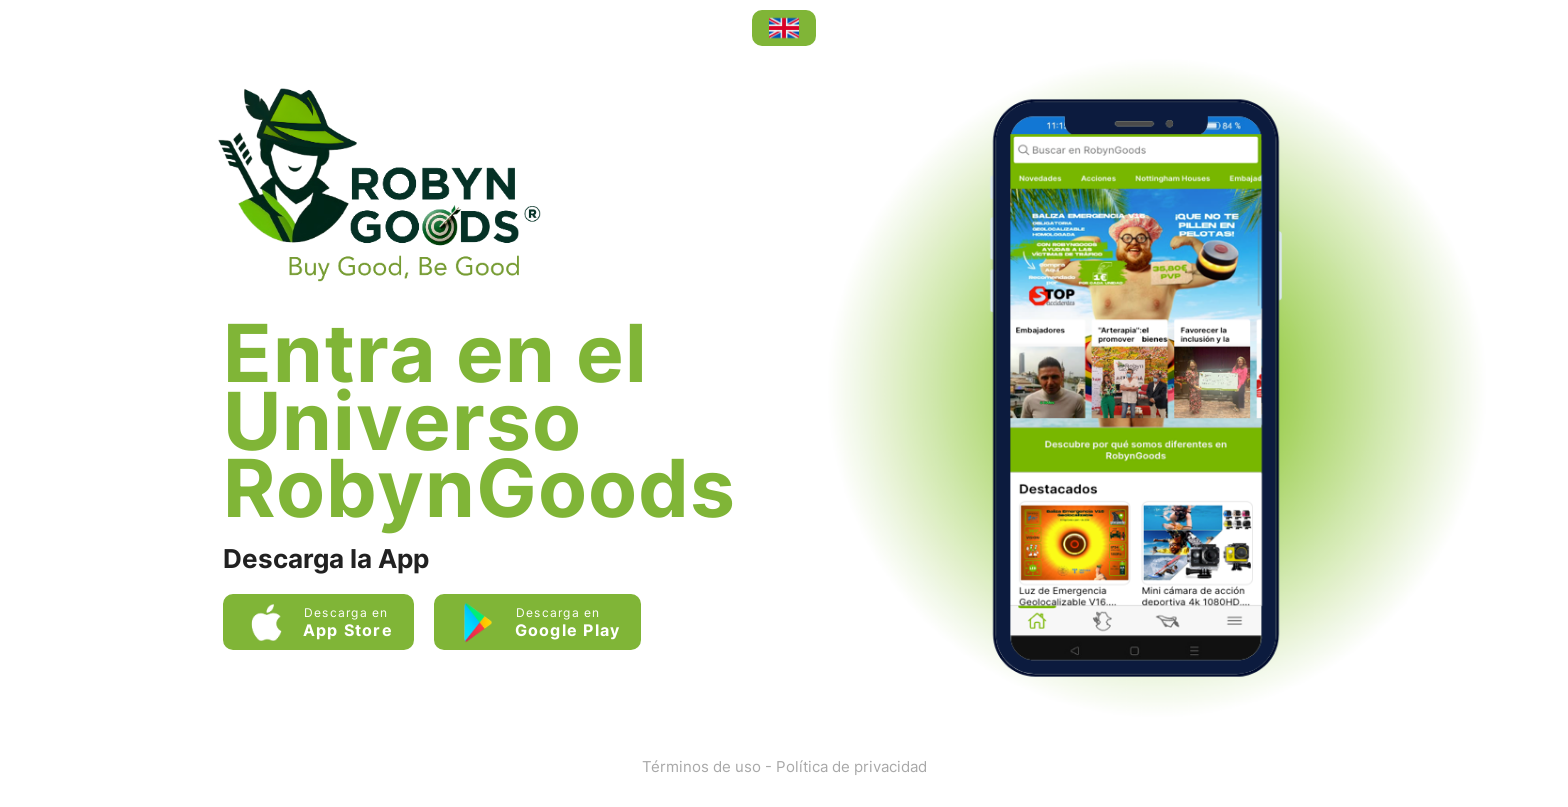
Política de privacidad (851, 766)
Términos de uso (701, 766)
